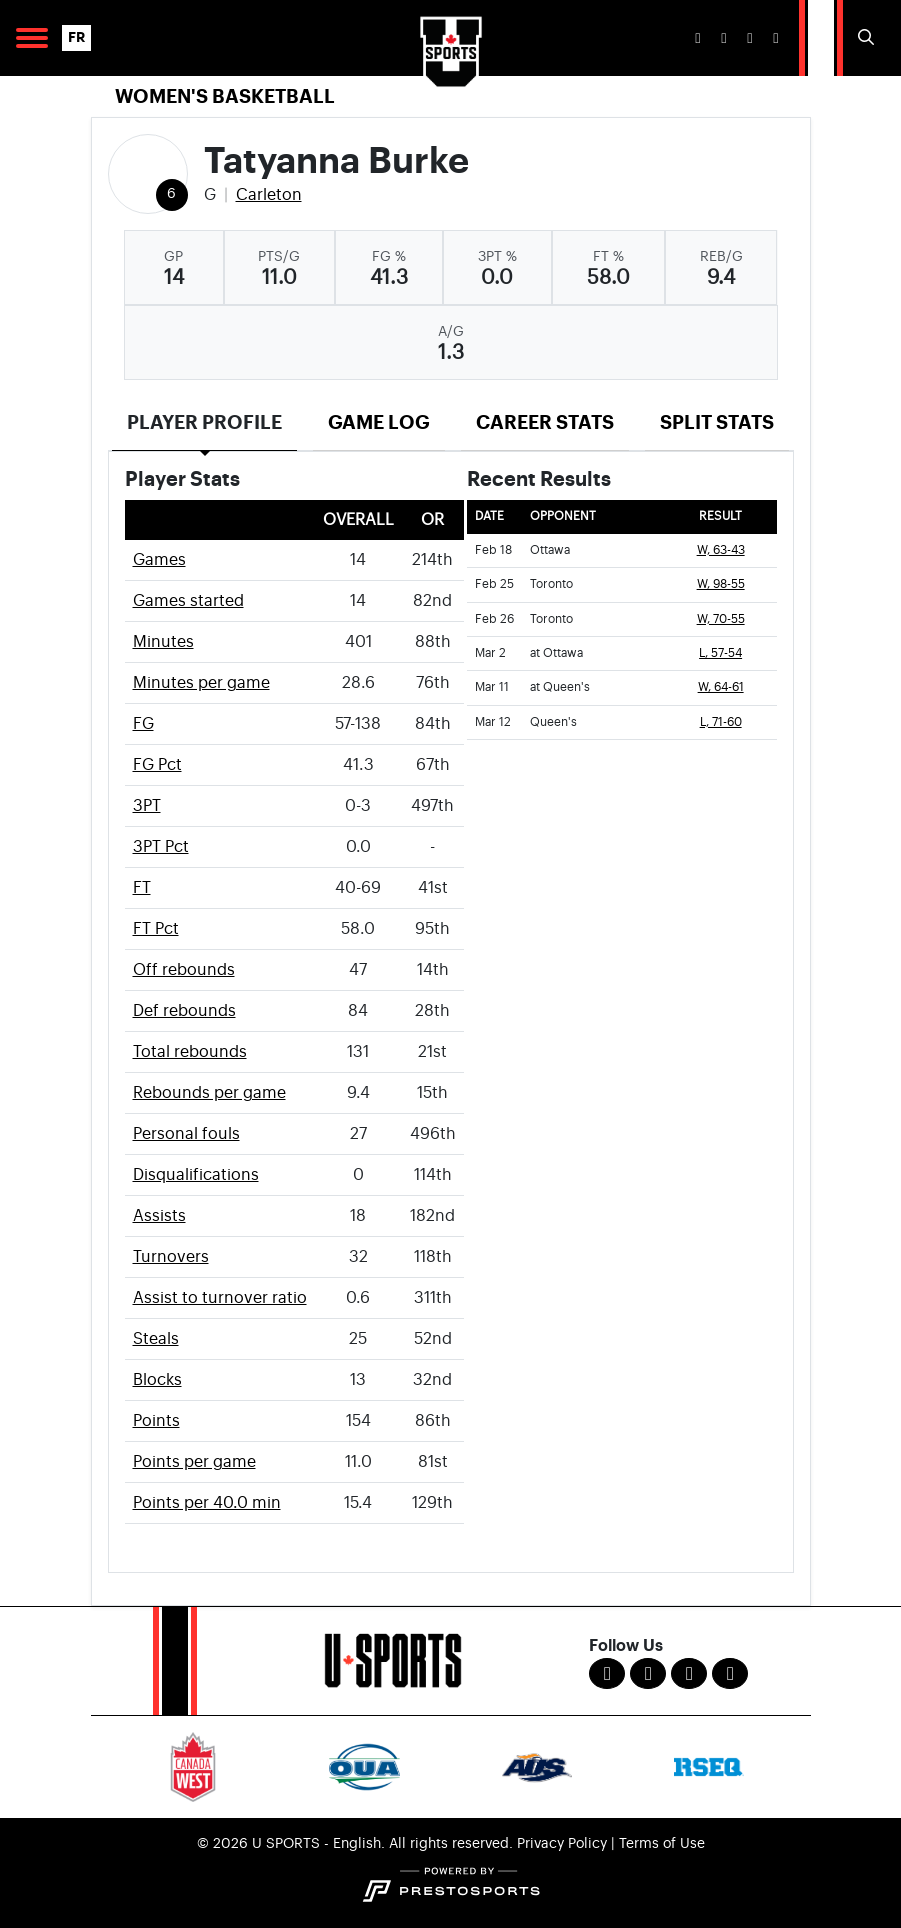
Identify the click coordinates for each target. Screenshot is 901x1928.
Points (156, 1421)
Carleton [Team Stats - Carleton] (269, 195)
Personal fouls (186, 1134)
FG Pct (157, 765)
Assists (159, 1216)
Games (159, 560)
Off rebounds (184, 970)
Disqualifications (196, 1175)
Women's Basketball (225, 96)
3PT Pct (161, 847)
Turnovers (171, 1257)
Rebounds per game (209, 1093)
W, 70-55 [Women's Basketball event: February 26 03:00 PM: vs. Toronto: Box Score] (721, 619)
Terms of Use (662, 1844)
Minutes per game (201, 683)
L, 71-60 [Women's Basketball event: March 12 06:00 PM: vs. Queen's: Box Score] (721, 722)
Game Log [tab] (379, 422)
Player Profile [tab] (204, 422)
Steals (156, 1339)
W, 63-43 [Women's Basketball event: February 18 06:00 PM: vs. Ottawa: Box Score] (721, 550)
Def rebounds (184, 1011)
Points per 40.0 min (207, 1503)
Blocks (157, 1380)
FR (76, 37)
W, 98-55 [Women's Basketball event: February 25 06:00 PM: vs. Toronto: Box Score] (721, 584)
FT (142, 888)
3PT (147, 806)
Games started (188, 601)
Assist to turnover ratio (220, 1298)
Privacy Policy (562, 1844)
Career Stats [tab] (545, 422)
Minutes (163, 642)
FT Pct (156, 929)
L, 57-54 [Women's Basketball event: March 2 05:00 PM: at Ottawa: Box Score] (720, 653)
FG (143, 724)
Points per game (194, 1462)
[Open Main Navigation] (32, 38)
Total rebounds (190, 1052)
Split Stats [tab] (717, 422)
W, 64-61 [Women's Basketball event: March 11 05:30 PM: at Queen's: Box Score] (721, 687)
